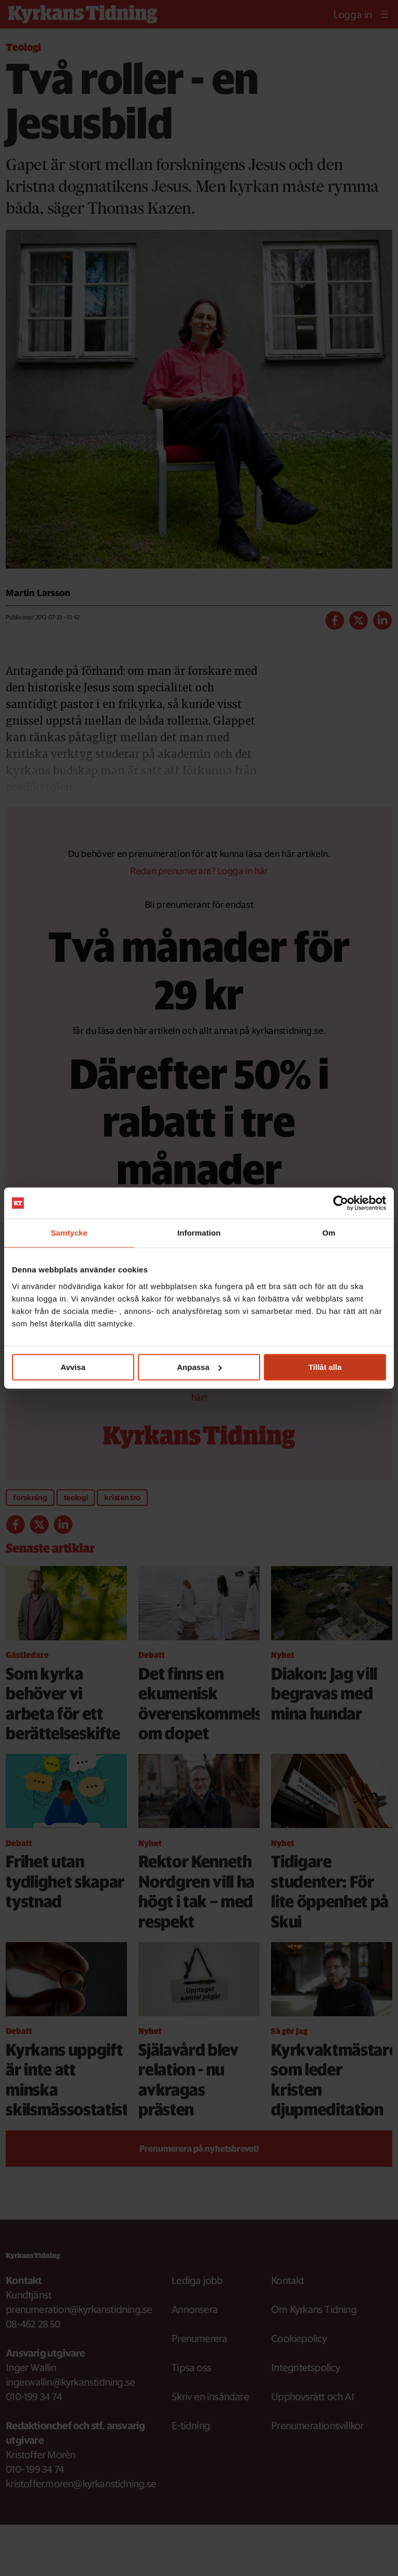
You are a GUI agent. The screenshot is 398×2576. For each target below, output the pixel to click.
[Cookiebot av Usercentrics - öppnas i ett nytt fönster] (340, 1203)
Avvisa (73, 1367)
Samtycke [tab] (69, 1232)
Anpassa (199, 1367)
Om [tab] (328, 1232)
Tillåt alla (325, 1367)
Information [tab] (199, 1232)
